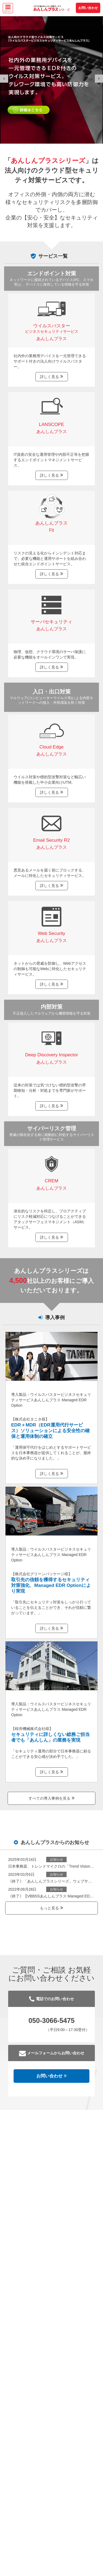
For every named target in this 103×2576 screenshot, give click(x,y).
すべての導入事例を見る (51, 1798)
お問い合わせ (88, 8)
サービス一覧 (53, 256)
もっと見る (51, 1907)
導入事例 (51, 1317)
